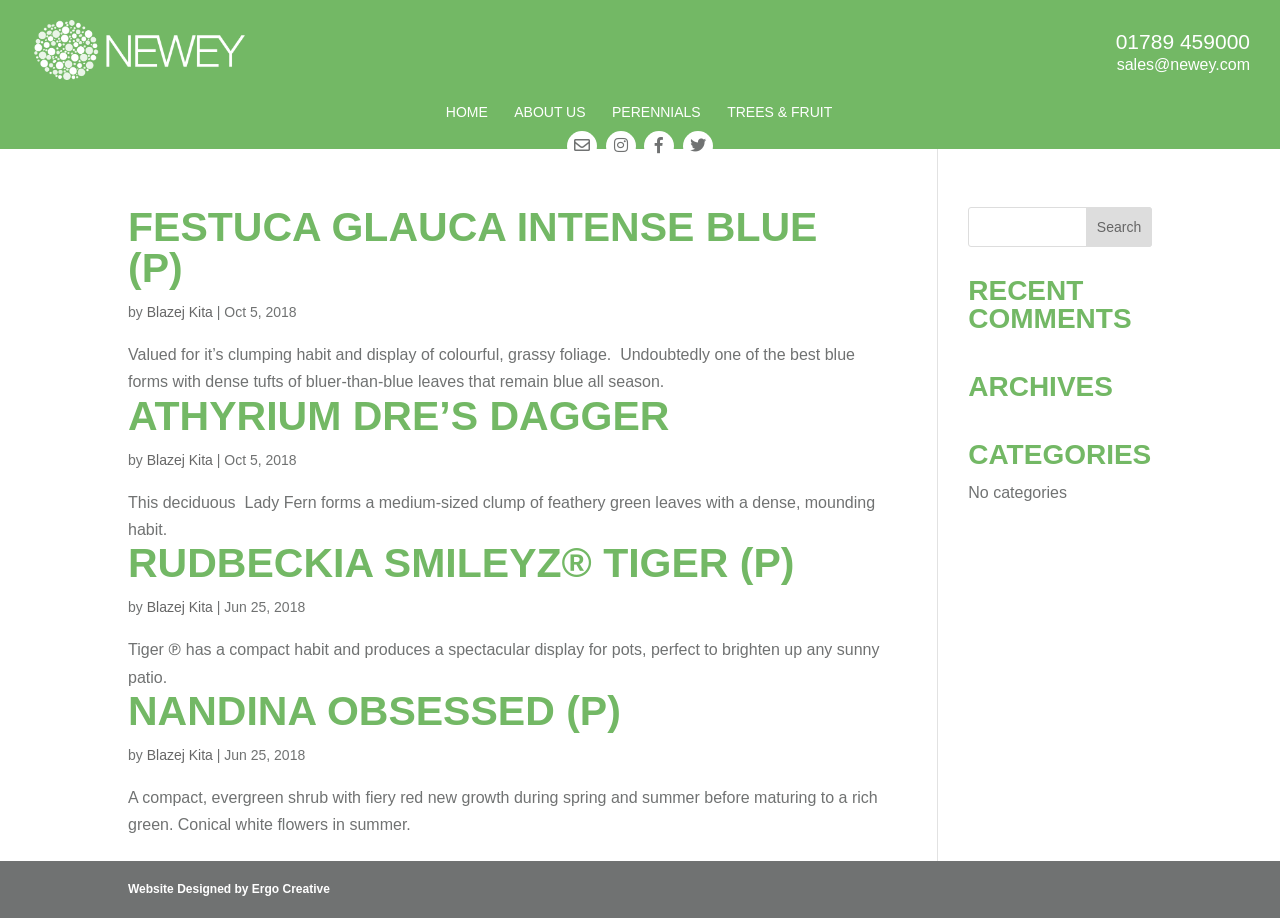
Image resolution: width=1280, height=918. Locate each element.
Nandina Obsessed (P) (374, 711)
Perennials (656, 112)
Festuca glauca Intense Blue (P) (472, 247)
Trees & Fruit (779, 112)
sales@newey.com (1183, 64)
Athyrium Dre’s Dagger (398, 416)
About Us (549, 112)
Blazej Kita (180, 312)
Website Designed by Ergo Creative (229, 889)
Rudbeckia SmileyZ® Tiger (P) (461, 563)
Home (467, 112)
